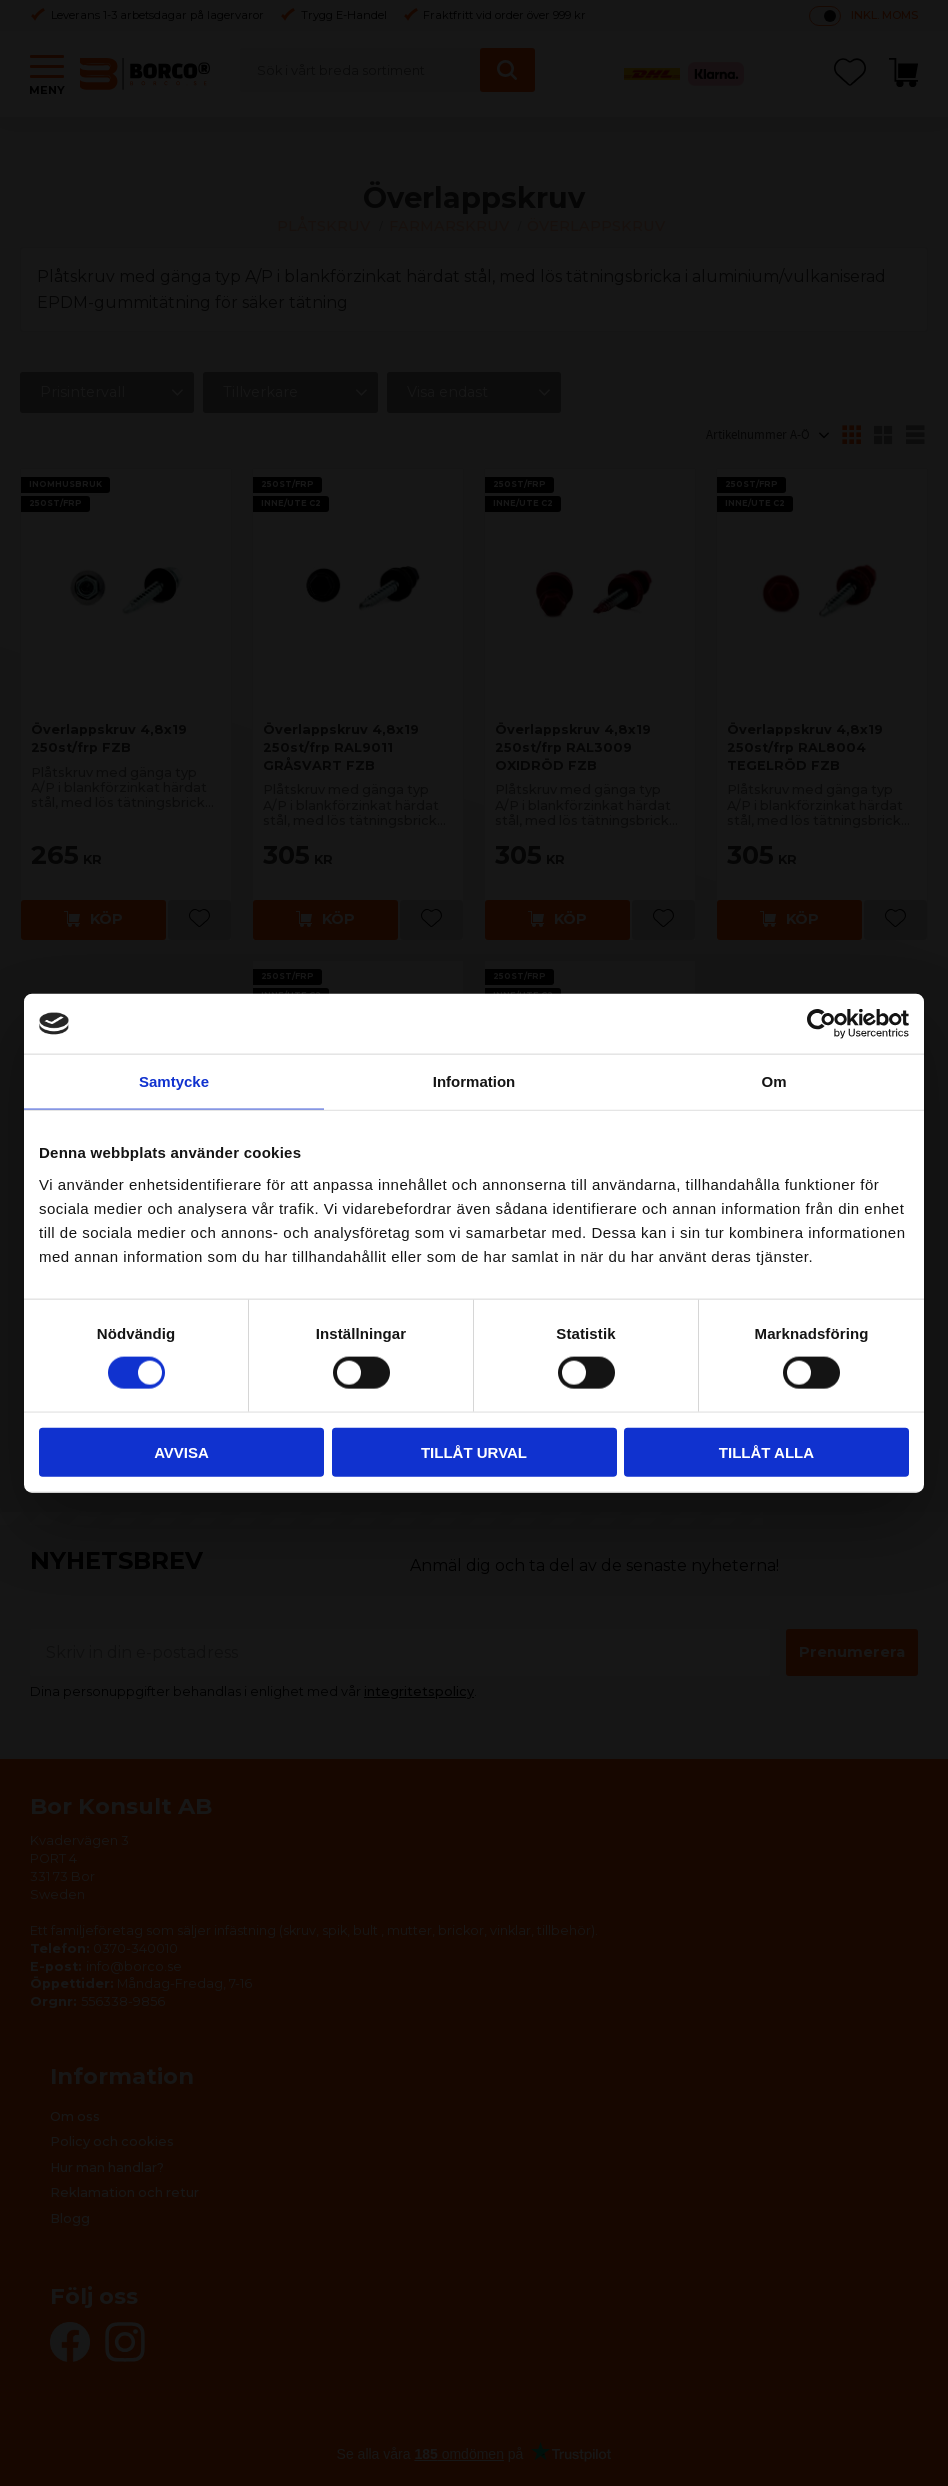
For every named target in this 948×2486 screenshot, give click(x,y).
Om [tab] (773, 1081)
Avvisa (181, 1451)
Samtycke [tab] (174, 1081)
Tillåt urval (474, 1451)
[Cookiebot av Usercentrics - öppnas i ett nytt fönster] (821, 1024)
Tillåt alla (766, 1451)
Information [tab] (474, 1081)
